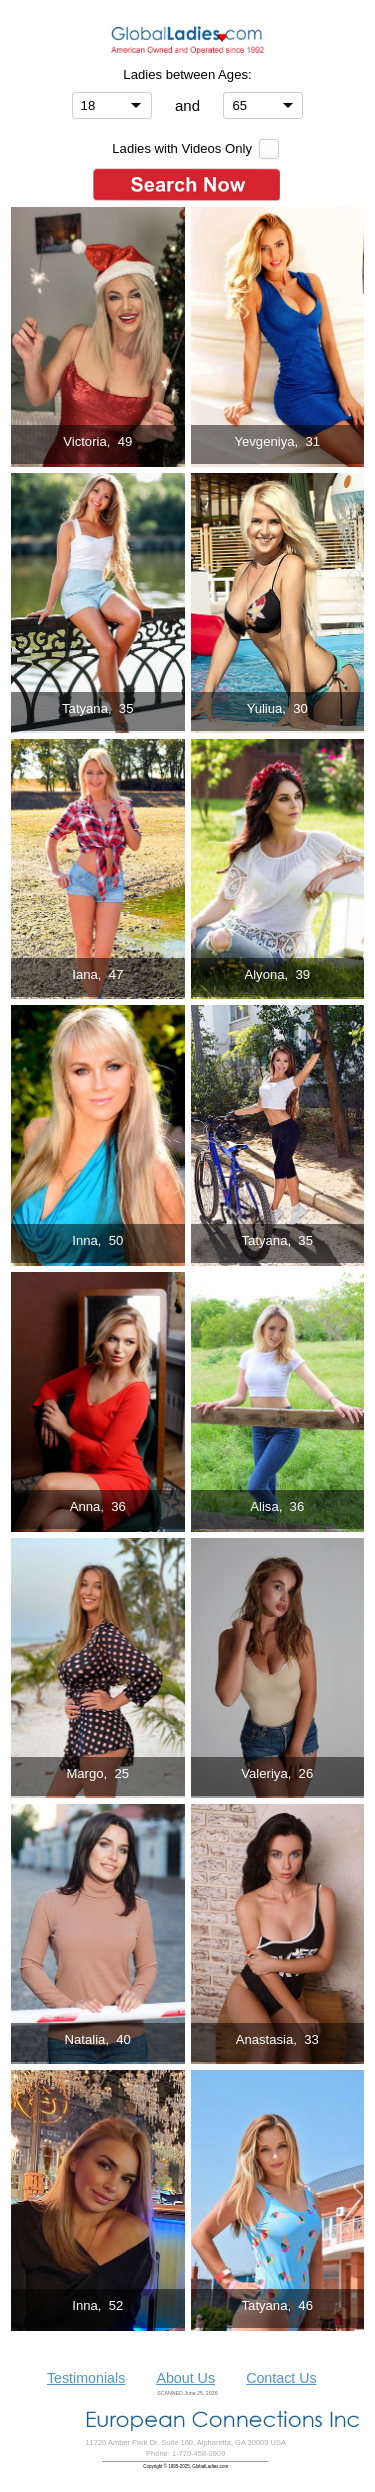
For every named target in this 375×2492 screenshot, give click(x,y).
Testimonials (86, 2378)
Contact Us (281, 2378)
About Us (185, 2378)
